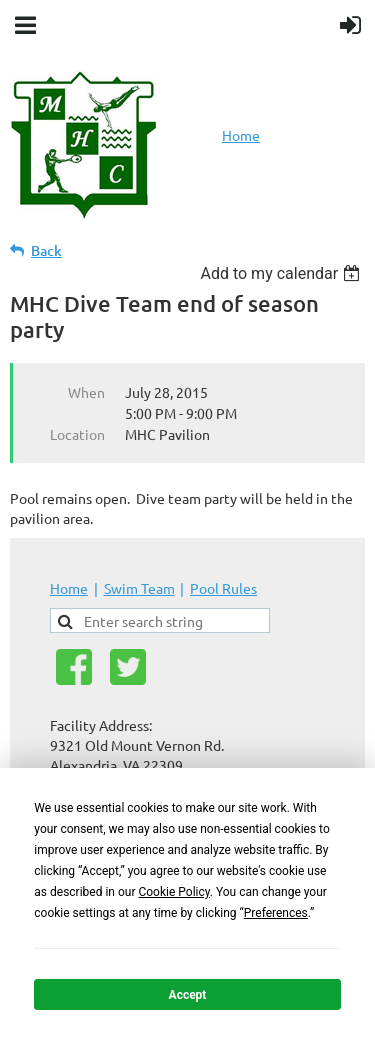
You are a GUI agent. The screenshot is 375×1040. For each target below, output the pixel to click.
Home (241, 135)
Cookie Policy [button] (173, 892)
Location (77, 434)
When (86, 392)
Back (46, 250)
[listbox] (282, 273)
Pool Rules (223, 588)
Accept (188, 995)
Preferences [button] (276, 913)
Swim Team (139, 588)
